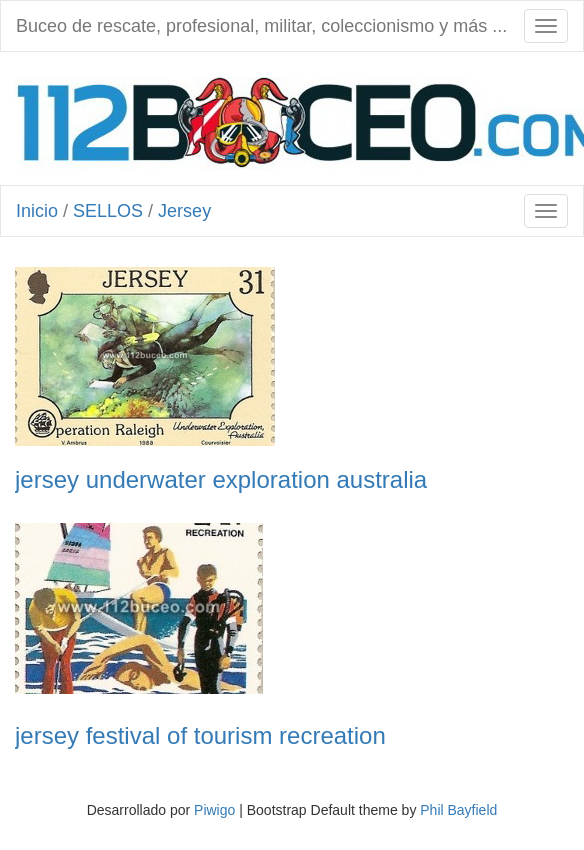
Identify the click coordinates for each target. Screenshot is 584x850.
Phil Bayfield (458, 810)
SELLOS (108, 211)
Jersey (184, 211)
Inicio (37, 211)
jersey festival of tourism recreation (200, 736)
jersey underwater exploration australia (221, 480)
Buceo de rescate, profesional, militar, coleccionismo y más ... (261, 26)
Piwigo (214, 810)
